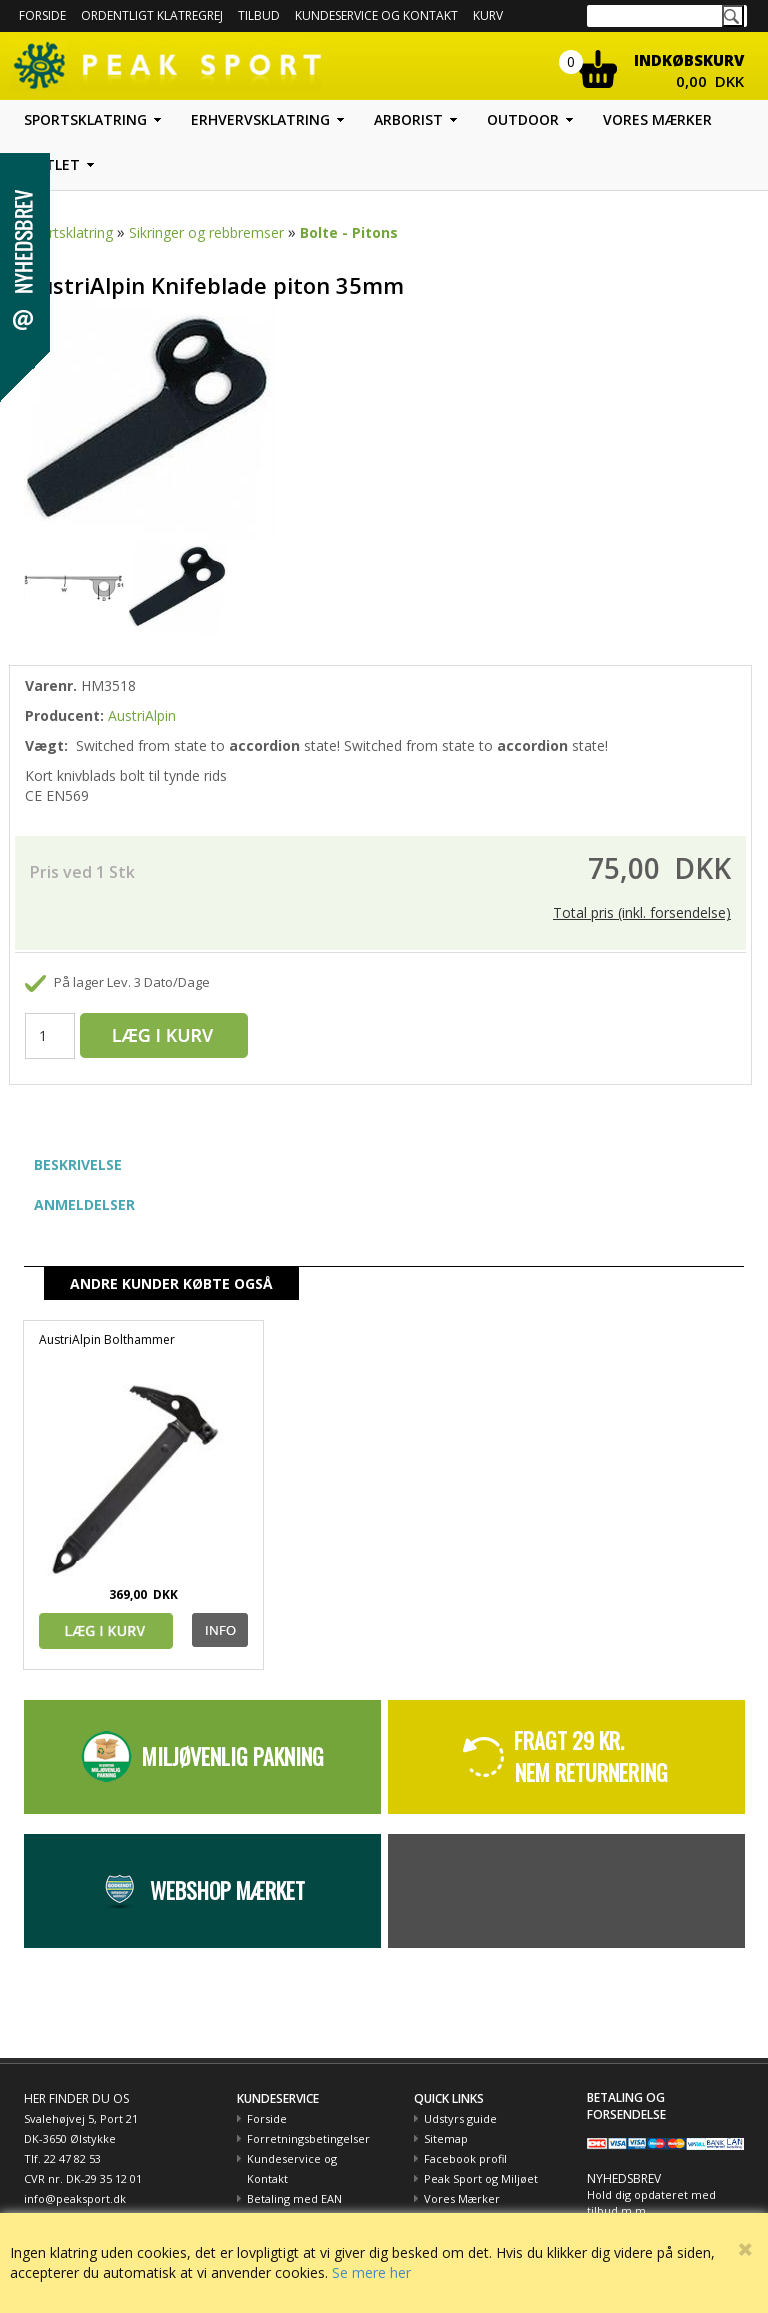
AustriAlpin (142, 715)
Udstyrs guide (460, 2118)
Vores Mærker (462, 2198)
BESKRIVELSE (78, 1164)
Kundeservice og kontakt (376, 15)
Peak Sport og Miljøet (481, 2178)
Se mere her (371, 2272)
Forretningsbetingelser (308, 2138)
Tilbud (259, 15)
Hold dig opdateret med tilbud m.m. (651, 2202)
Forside (42, 15)
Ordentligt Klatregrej (152, 15)
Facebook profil (465, 2158)
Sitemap (446, 2138)
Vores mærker (657, 119)
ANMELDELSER (84, 1204)
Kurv (488, 15)
